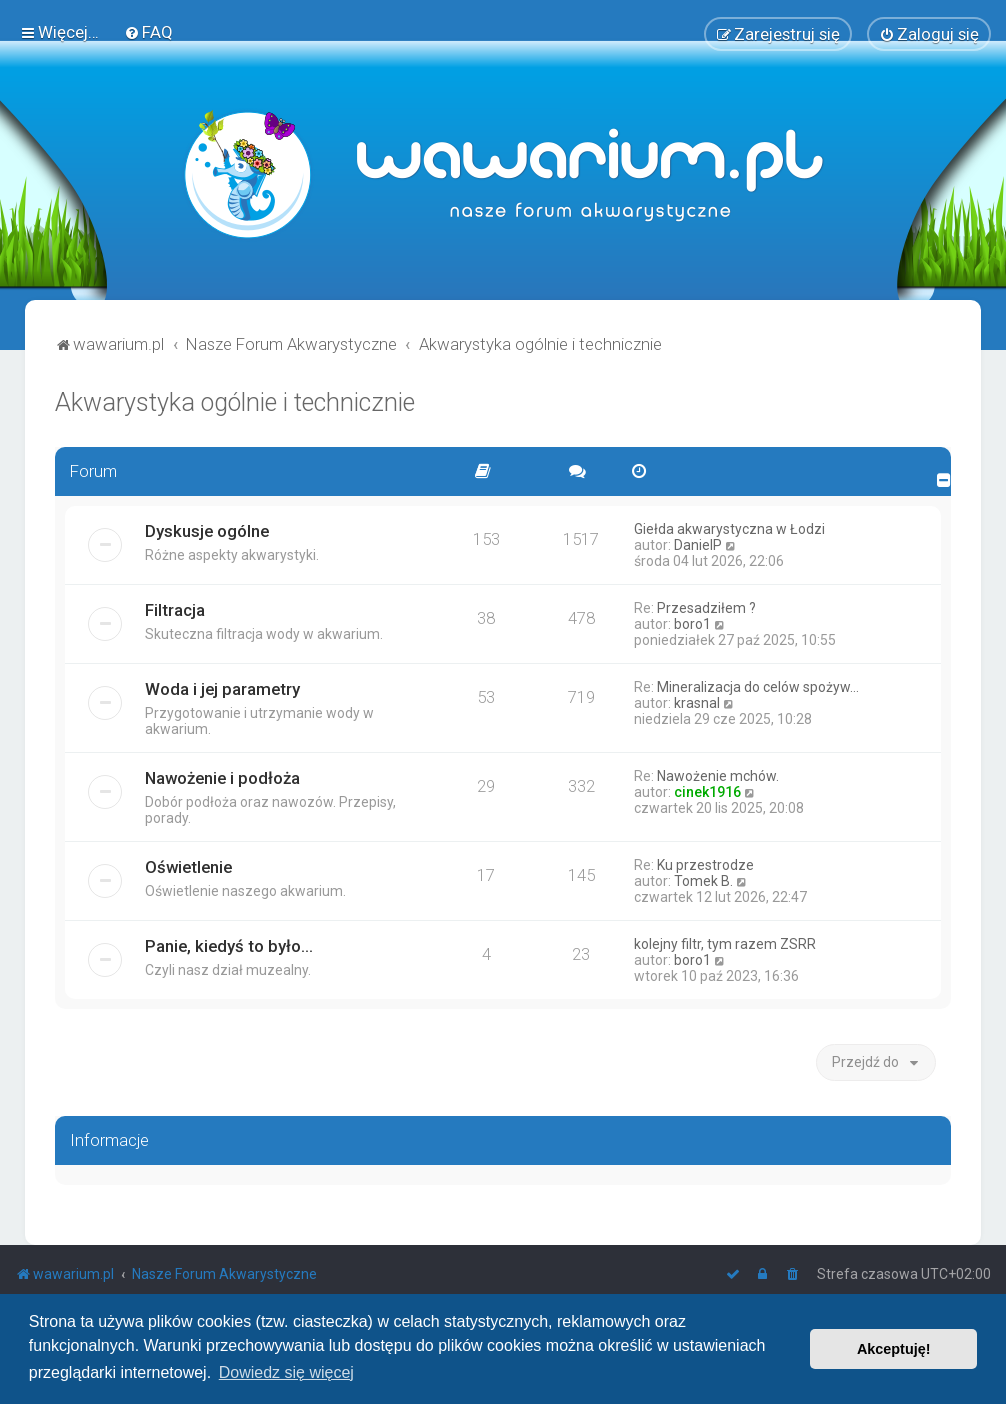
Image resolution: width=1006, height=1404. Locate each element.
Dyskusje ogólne (207, 531)
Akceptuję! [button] (894, 1349)
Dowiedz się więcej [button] (286, 1372)
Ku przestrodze (705, 865)
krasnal (697, 703)
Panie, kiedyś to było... (229, 946)
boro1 (692, 624)
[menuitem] (148, 32)
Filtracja (175, 610)
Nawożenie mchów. (718, 776)
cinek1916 (707, 792)
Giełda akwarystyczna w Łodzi (729, 529)
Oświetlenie (188, 867)
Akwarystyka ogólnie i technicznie (235, 402)
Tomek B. (703, 881)
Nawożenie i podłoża (222, 778)
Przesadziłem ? (706, 608)
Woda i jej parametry (222, 689)
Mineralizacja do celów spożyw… (758, 687)
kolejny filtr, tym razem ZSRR (725, 944)
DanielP (698, 545)
